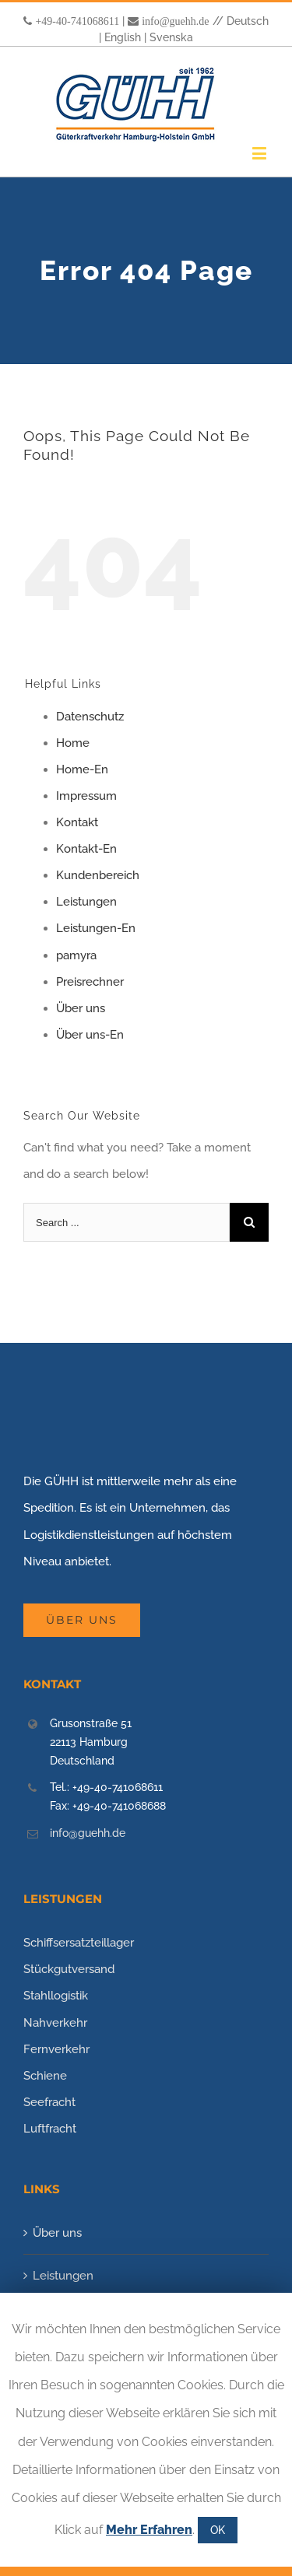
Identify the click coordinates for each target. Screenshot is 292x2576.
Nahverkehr (55, 2023)
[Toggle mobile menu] (260, 153)
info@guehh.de (175, 21)
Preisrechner (90, 982)
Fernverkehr (56, 2049)
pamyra (76, 955)
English (122, 37)
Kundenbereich (97, 875)
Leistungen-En (95, 928)
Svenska (171, 37)
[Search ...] (126, 1222)
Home (73, 743)
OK (217, 2530)
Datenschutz (90, 717)
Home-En (82, 769)
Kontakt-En (86, 849)
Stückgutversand (68, 1969)
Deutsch (248, 21)
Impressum (86, 796)
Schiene (45, 2076)
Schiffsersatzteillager (78, 1943)
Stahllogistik (55, 1996)
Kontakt (77, 822)
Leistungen (86, 902)
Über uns (80, 1008)
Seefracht (49, 2102)
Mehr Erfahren (149, 2529)
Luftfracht (49, 2129)
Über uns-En (90, 1035)
